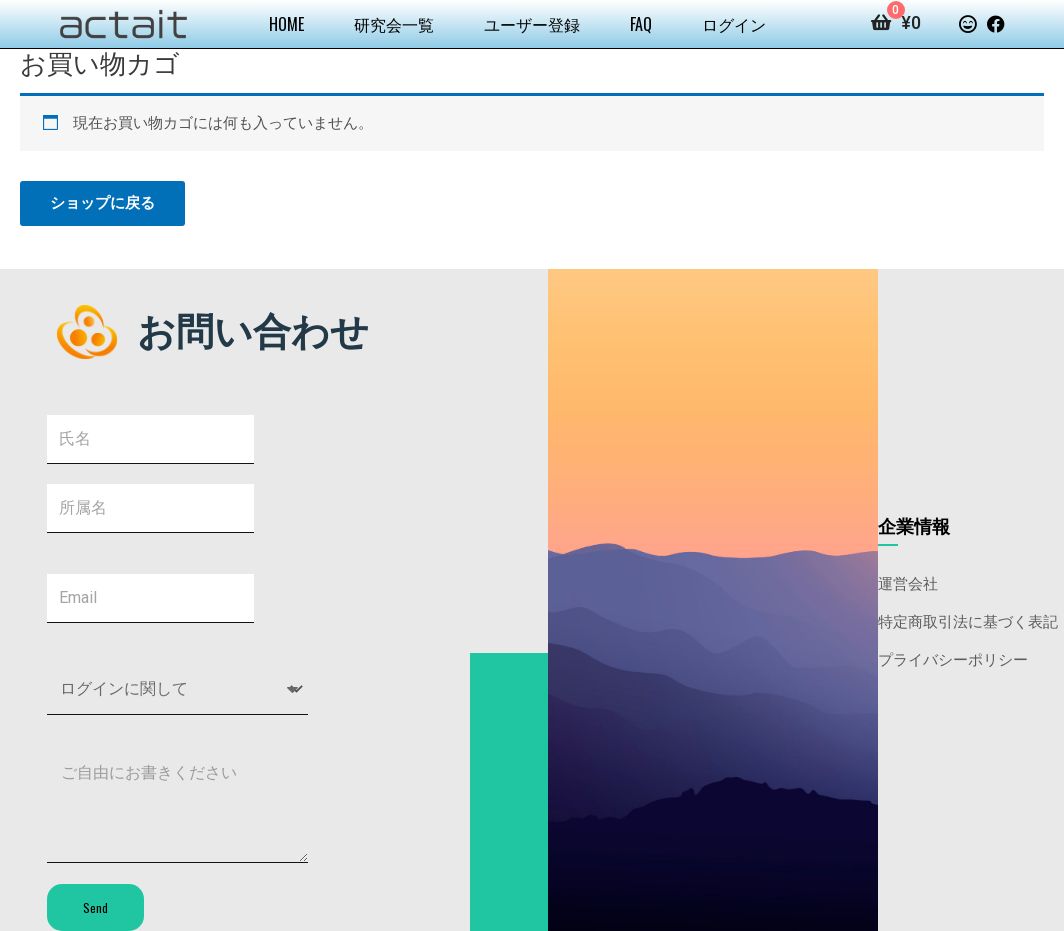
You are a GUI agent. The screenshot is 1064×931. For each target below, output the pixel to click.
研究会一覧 (394, 24)
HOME (286, 24)
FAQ (641, 24)
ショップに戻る (102, 203)
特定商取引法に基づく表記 (968, 620)
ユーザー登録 (532, 24)
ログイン (734, 24)
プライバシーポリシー (953, 658)
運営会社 (908, 582)
